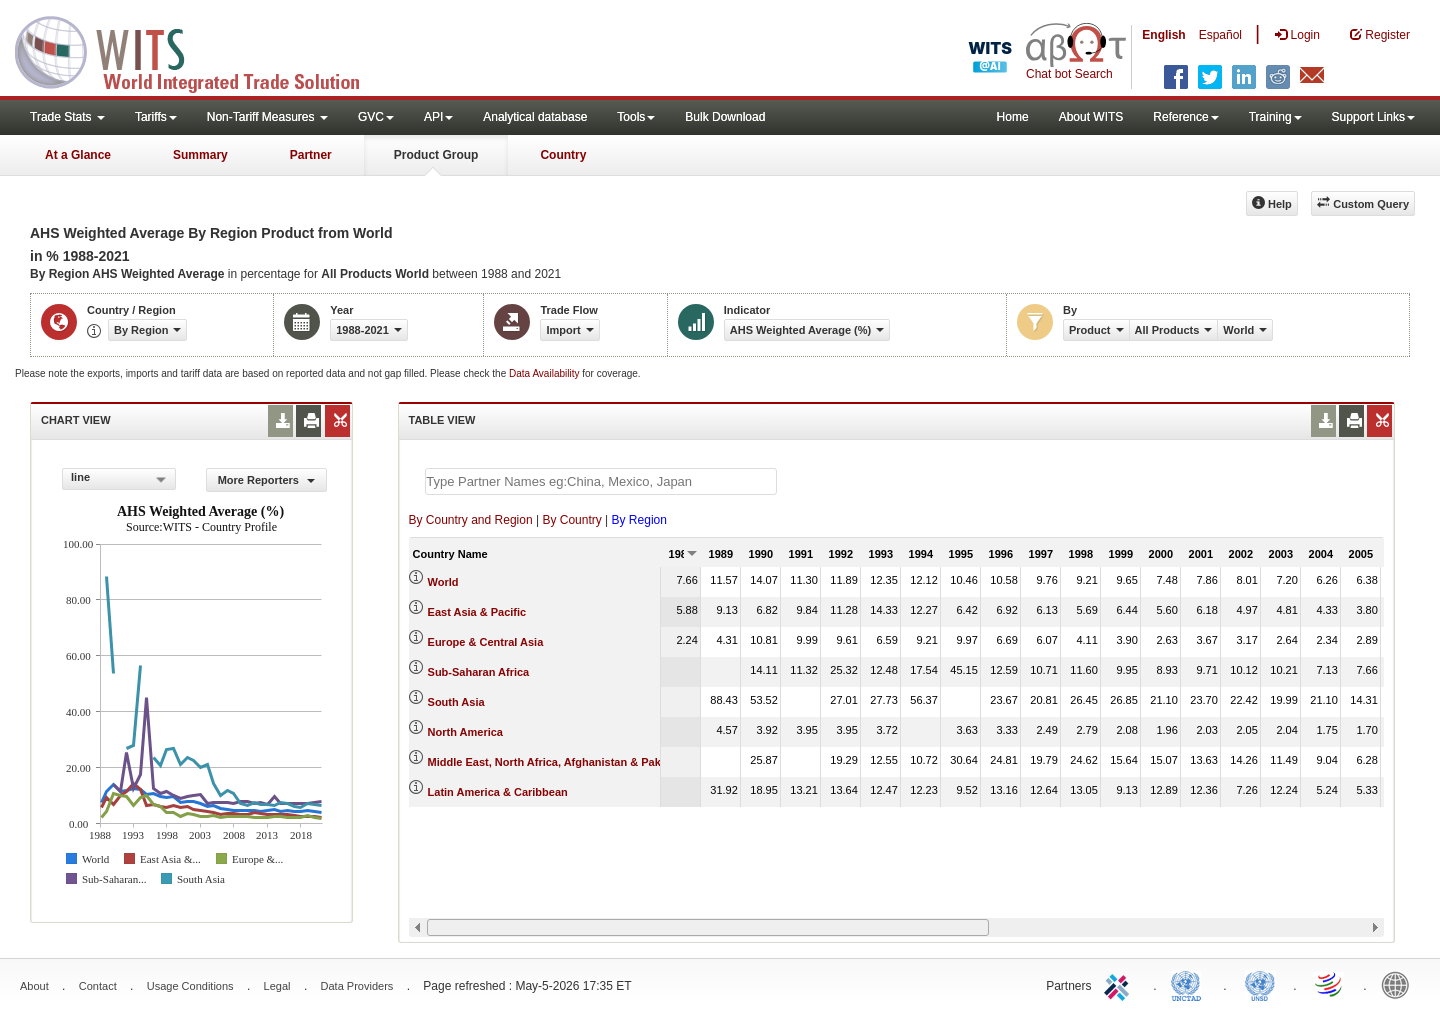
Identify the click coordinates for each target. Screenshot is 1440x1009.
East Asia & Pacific (477, 612)
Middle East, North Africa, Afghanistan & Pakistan (557, 762)
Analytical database (535, 117)
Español (1220, 35)
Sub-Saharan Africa (479, 672)
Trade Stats (67, 117)
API (438, 117)
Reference (1185, 117)
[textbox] (601, 481)
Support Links (1373, 117)
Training (1275, 117)
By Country (571, 520)
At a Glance (78, 155)
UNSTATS (1260, 984)
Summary (200, 155)
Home (1013, 117)
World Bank (1400, 984)
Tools (636, 117)
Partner (311, 155)
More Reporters (266, 480)
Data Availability (545, 373)
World (443, 582)
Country (563, 155)
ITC (1120, 984)
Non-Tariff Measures (267, 117)
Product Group (436, 155)
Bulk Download (725, 117)
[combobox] (119, 479)
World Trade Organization (1330, 984)
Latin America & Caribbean (498, 792)
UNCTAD (1190, 984)
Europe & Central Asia (486, 642)
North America (465, 732)
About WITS (1091, 117)
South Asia (456, 702)
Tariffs (156, 117)
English (1163, 35)
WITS (200, 50)
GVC (376, 117)
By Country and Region (471, 520)
